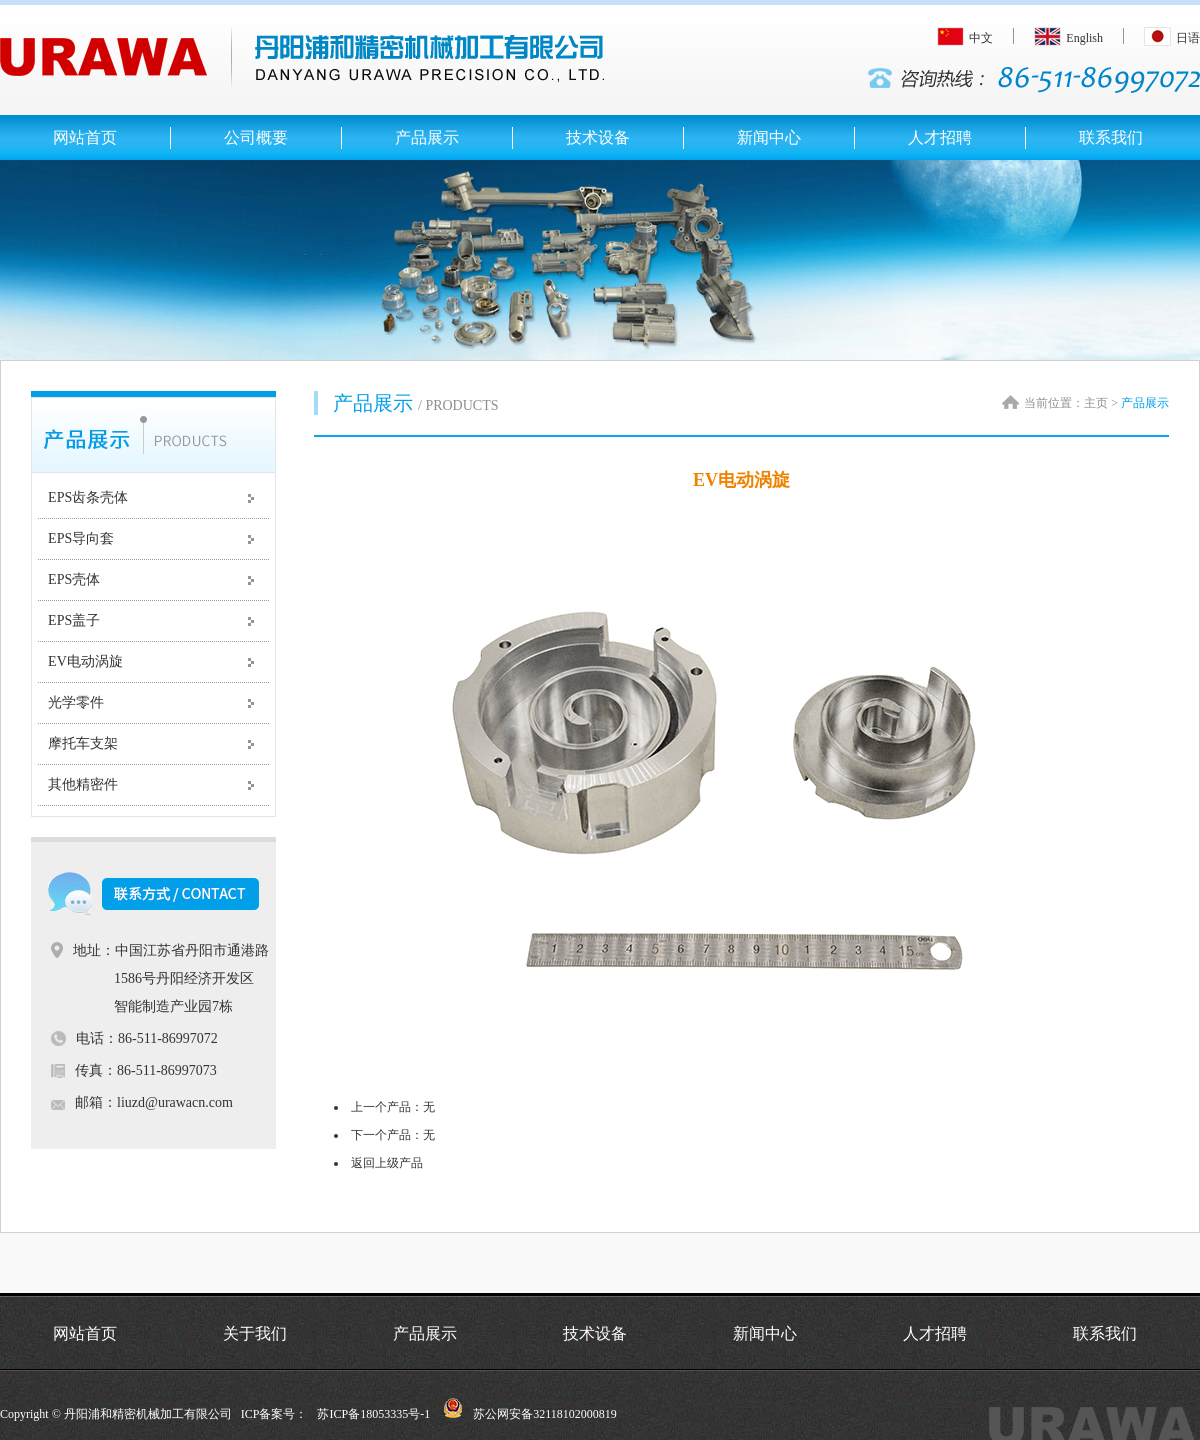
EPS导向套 (81, 538)
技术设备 (595, 1333)
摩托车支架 (83, 743)
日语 (1172, 38)
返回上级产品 (387, 1163)
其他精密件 (83, 784)
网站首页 (85, 1333)
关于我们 (255, 1333)
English (1068, 38)
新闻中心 (765, 1333)
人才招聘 (935, 1333)
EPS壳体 (74, 579)
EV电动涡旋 (85, 661)
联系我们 (1105, 1333)
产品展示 (425, 1333)
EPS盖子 (74, 620)
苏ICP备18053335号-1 (373, 1414)
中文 (965, 38)
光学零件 (76, 702)
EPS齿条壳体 (88, 497)
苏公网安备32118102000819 (545, 1414)
